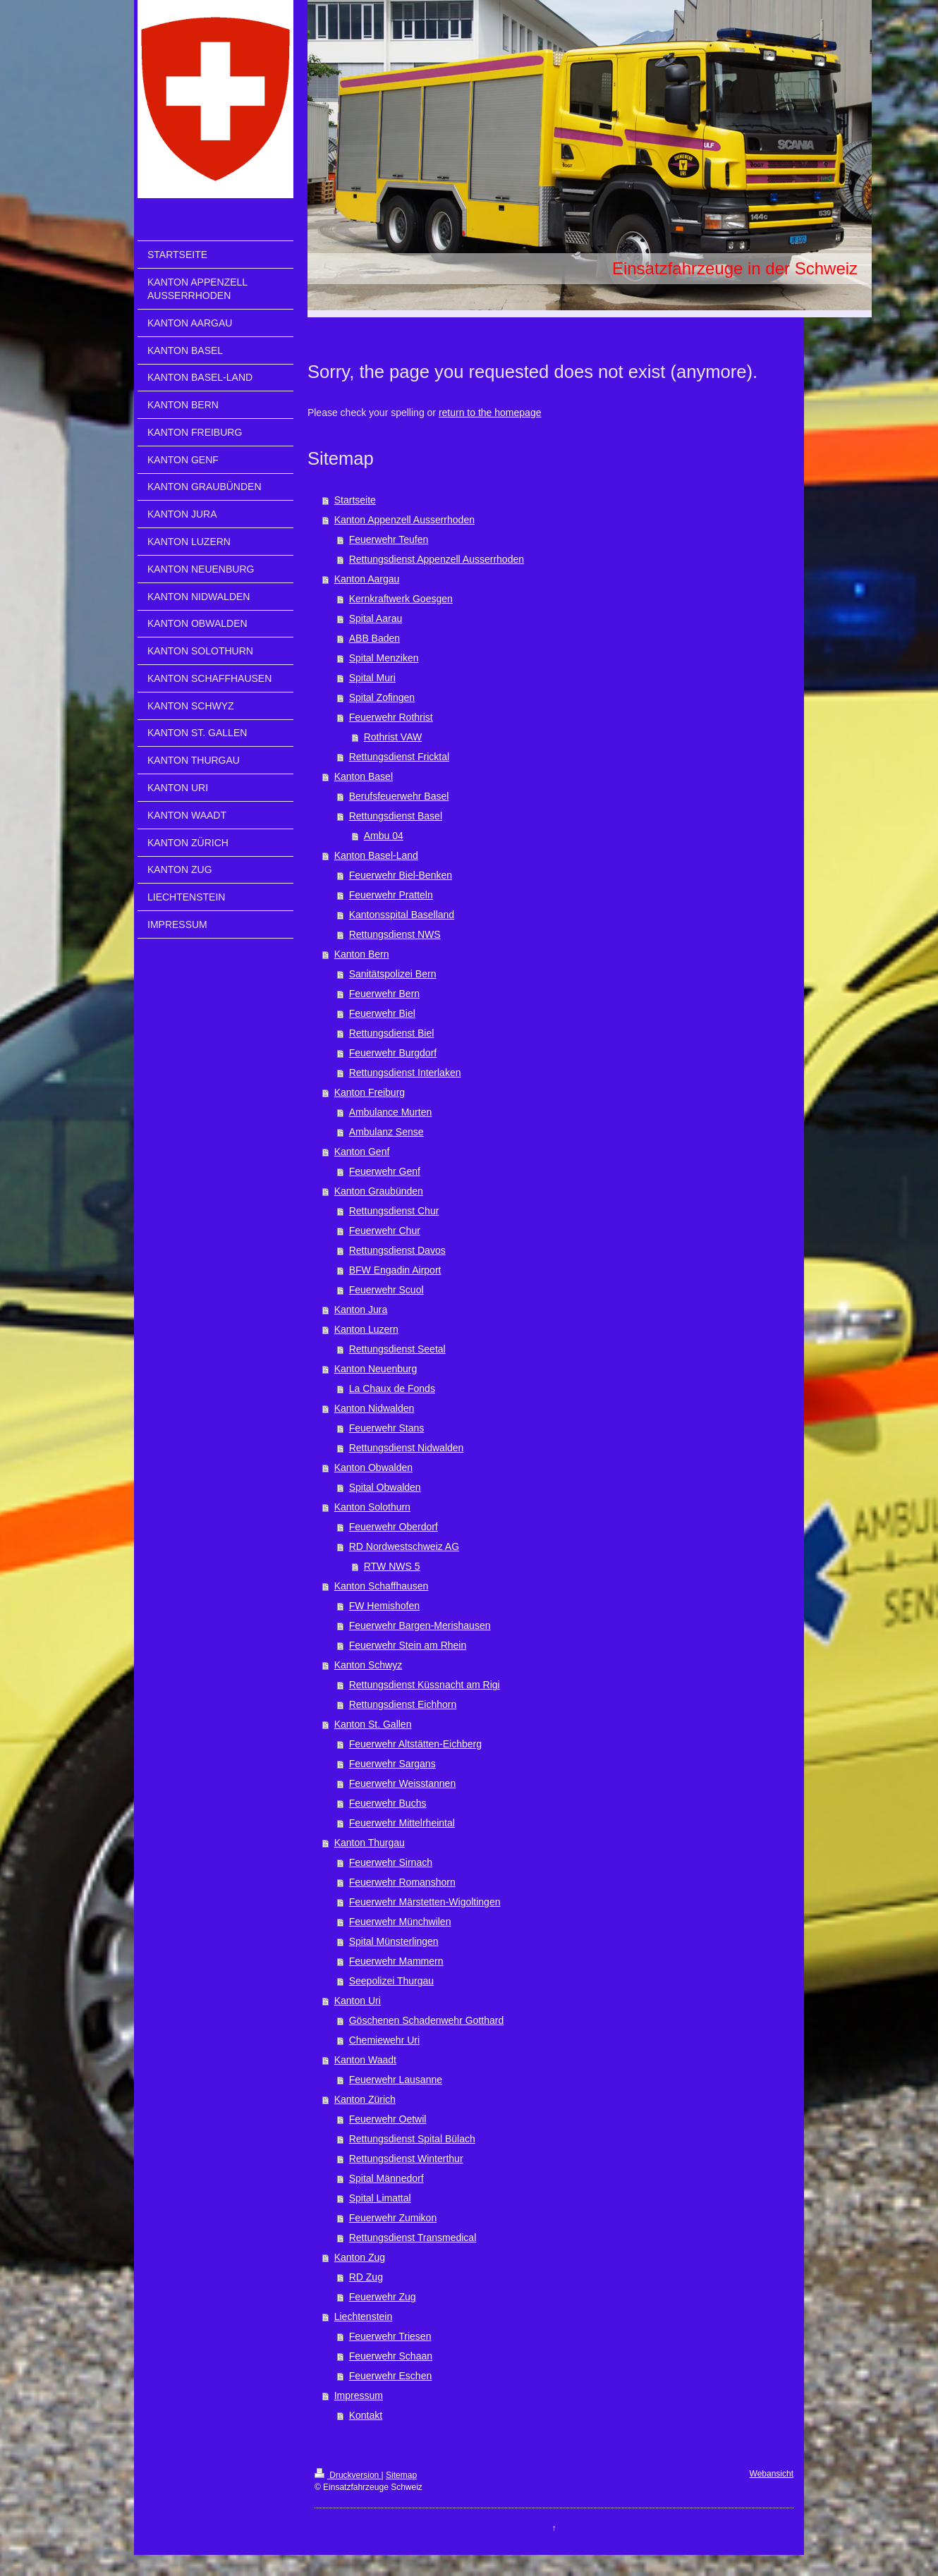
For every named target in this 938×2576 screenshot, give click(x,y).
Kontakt (365, 2415)
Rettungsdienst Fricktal (399, 756)
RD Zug (366, 2277)
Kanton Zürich (365, 2099)
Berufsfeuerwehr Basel (399, 796)
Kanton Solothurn (372, 1507)
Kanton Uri (357, 2000)
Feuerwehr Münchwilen (400, 1921)
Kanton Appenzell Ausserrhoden (404, 519)
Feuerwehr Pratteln (391, 895)
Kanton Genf (362, 1151)
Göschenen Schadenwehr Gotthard (426, 2020)
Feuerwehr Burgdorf (393, 1052)
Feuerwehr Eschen (390, 2375)
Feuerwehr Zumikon (393, 2217)
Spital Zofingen (382, 697)
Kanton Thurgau (369, 1842)
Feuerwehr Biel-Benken (400, 875)
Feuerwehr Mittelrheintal (402, 1823)
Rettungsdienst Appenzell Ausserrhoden (436, 559)
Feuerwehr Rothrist (391, 717)
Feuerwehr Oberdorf (393, 1526)
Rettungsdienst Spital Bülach (412, 2138)
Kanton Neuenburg (376, 1368)
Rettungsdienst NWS (395, 934)
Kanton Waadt (365, 2059)
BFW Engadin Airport (395, 1270)
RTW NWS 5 (392, 1566)
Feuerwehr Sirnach (390, 1862)
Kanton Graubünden (378, 1191)
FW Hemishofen (384, 1605)
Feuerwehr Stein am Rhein (408, 1645)
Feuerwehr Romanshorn (402, 1882)
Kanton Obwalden (373, 1467)
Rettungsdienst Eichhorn (403, 1704)
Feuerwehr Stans (387, 1428)
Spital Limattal (380, 2198)
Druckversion (348, 2475)
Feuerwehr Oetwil (388, 2119)
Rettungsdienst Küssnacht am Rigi (424, 1684)
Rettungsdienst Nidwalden (406, 1447)
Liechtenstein (363, 2316)
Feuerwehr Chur (384, 1230)
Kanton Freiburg (369, 1092)
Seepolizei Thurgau (391, 1980)
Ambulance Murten (390, 1112)
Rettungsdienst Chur (394, 1210)
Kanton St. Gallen (373, 1724)
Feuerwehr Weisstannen (402, 1783)
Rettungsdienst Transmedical (413, 2237)
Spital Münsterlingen (394, 1941)
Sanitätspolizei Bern (393, 973)
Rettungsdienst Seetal (397, 1349)
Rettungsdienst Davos (397, 1250)
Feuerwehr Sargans (392, 1763)
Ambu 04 (383, 835)
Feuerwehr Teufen (389, 539)
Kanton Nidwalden (374, 1408)
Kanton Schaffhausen (381, 1586)
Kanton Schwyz (368, 1665)
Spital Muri (372, 677)
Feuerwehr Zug (382, 2296)
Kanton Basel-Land (376, 855)
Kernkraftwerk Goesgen (401, 598)
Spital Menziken (384, 658)
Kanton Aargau (367, 579)
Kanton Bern (361, 954)
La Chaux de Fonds (392, 1388)
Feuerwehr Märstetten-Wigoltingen (425, 1901)
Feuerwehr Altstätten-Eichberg (415, 1744)
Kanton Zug (359, 2257)
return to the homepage (490, 412)
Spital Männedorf (386, 2178)
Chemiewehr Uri (384, 2040)
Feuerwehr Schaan (390, 2356)
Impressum (358, 2395)
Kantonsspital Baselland (401, 914)
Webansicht (771, 2474)
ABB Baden (374, 638)
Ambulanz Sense (386, 1131)
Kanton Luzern (366, 1329)
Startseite (355, 500)
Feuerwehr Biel (382, 1013)
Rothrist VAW (393, 737)
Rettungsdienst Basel (395, 816)
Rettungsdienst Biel (391, 1033)
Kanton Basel (363, 776)
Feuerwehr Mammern (396, 1961)
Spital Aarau (376, 618)
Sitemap (401, 2475)
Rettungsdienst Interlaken (405, 1072)
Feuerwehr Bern (384, 993)
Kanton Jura (361, 1309)
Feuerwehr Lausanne (395, 2079)
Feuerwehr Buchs (388, 1803)
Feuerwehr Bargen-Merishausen (420, 1625)
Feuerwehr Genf (384, 1171)
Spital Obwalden (385, 1487)
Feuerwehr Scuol (386, 1289)
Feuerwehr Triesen (390, 2336)
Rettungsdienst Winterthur (406, 2158)
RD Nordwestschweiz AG (404, 1546)
